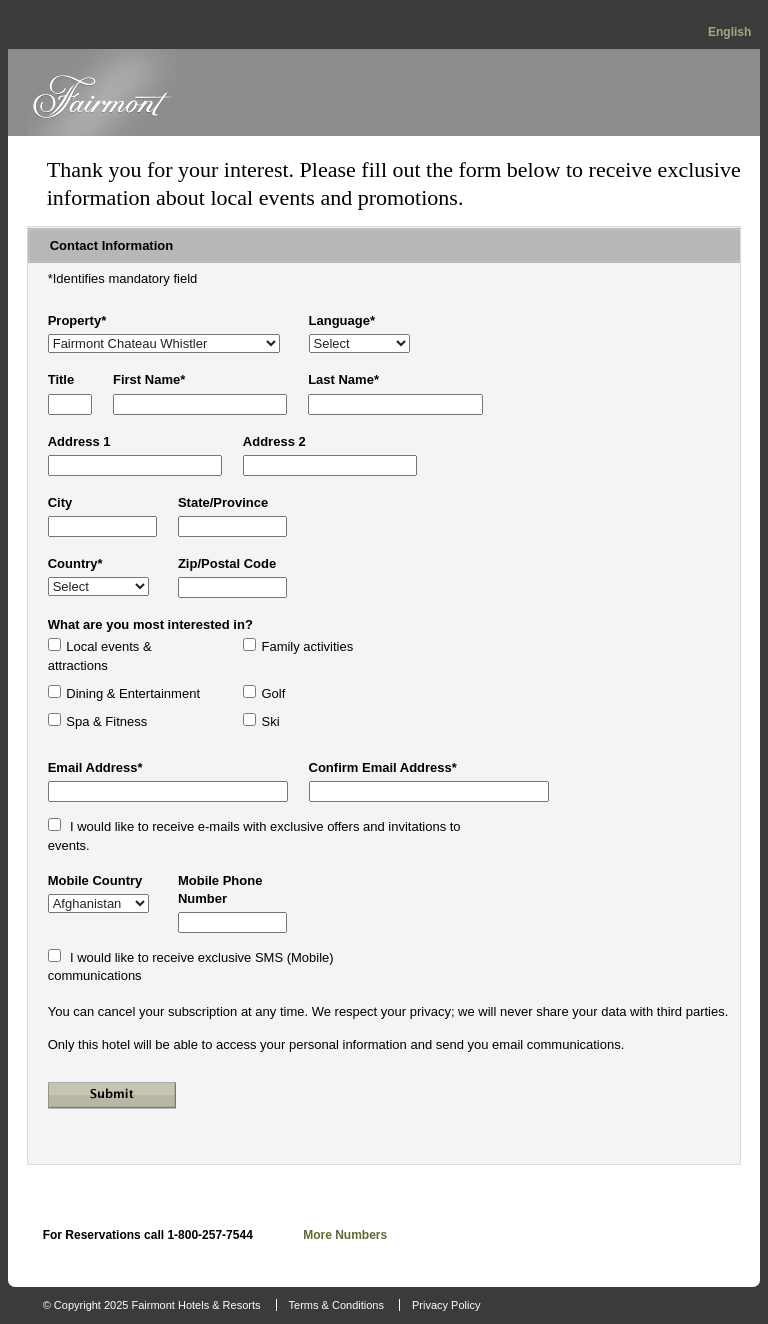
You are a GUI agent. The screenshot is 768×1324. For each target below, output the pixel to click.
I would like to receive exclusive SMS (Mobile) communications (191, 966)
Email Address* (95, 767)
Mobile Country (95, 880)
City (60, 502)
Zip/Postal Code (227, 563)
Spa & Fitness (106, 721)
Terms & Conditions (336, 1305)
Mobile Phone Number (220, 889)
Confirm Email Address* (383, 767)
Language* (342, 320)
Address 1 (79, 441)
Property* (77, 320)
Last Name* (343, 379)
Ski (270, 721)
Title (61, 379)
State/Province (223, 502)
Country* (75, 563)
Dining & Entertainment (133, 693)
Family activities (307, 646)
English (729, 32)
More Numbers (345, 1235)
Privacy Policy (446, 1305)
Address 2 (274, 441)
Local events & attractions (100, 655)
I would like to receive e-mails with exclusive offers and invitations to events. (254, 835)
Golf (273, 693)
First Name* (149, 379)
